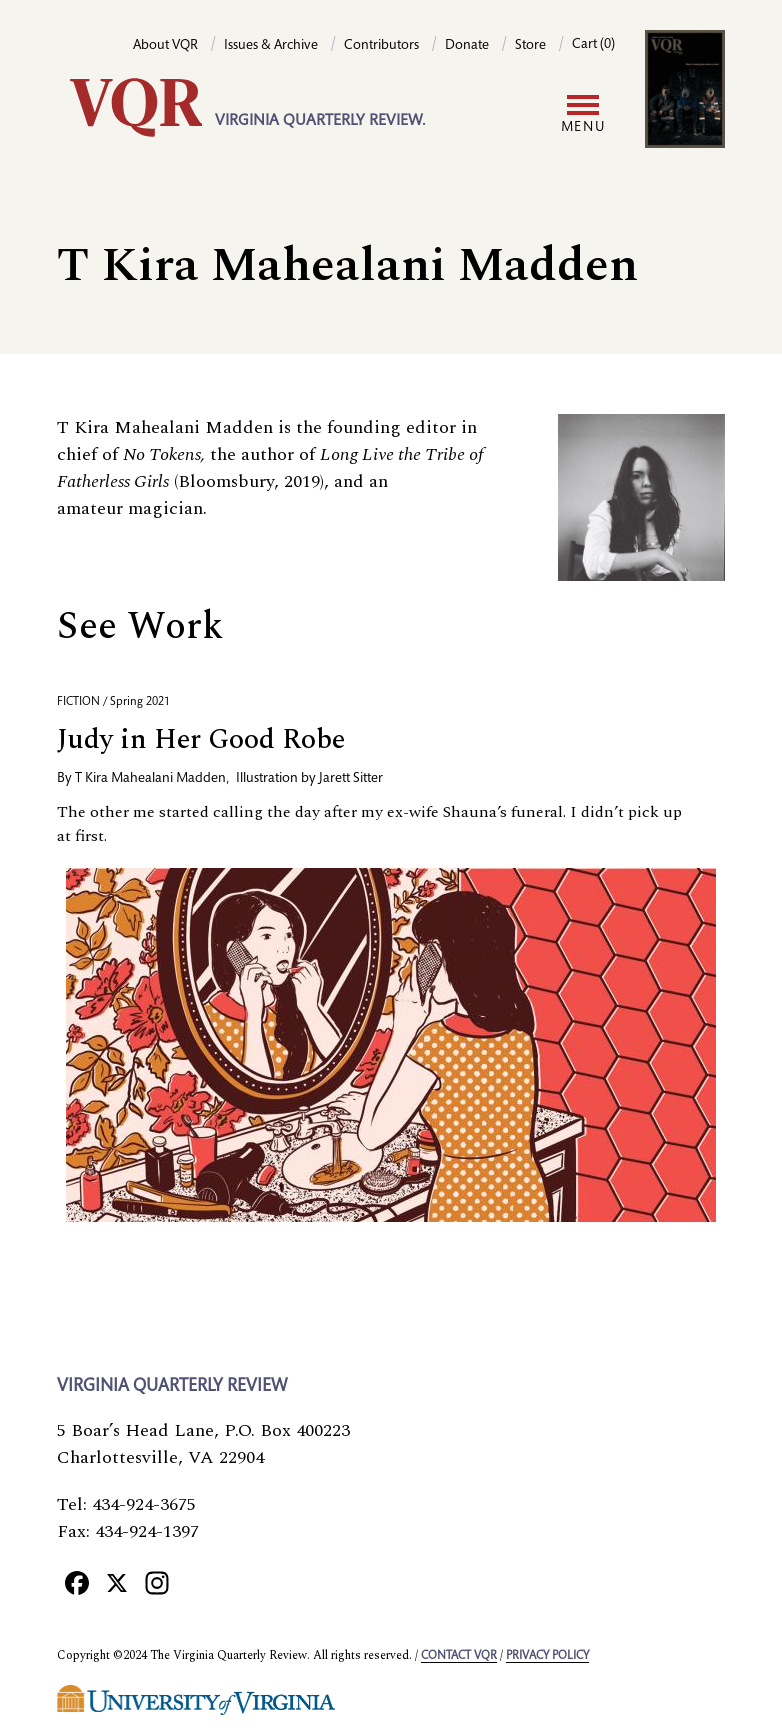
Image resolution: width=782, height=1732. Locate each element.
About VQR (165, 46)
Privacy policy (547, 1656)
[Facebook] (77, 1582)
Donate (467, 46)
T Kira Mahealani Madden (150, 779)
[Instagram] (157, 1582)
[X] (117, 1582)
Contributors (381, 46)
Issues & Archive (271, 46)
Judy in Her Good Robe (201, 739)
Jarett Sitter (351, 779)
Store (530, 46)
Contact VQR (459, 1656)
